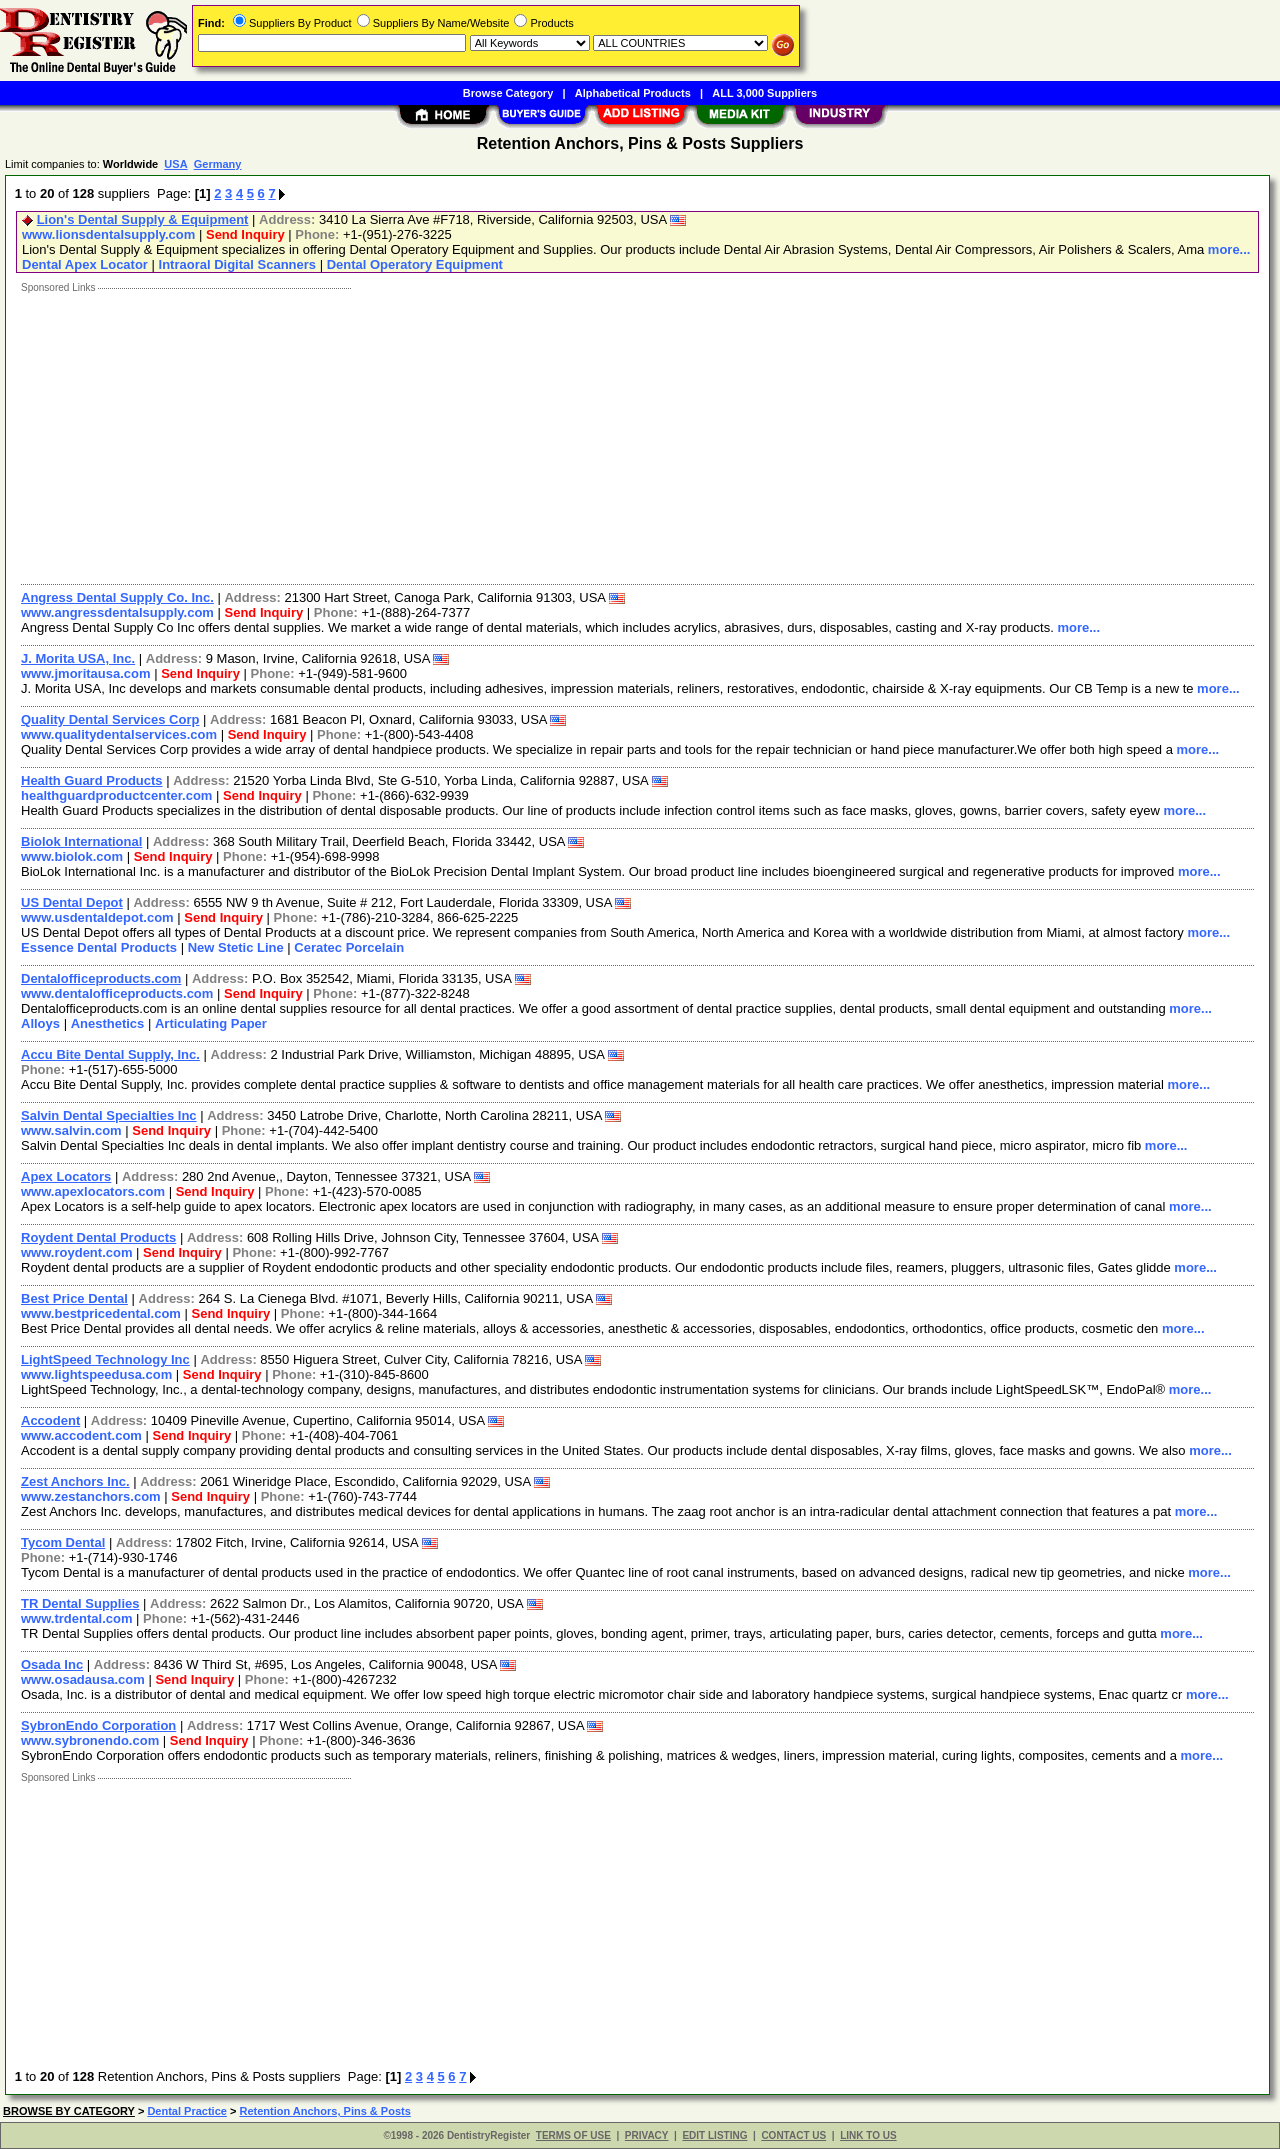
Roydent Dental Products (98, 1237)
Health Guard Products (92, 780)
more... (1229, 249)
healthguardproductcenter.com (116, 795)
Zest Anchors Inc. (75, 1481)
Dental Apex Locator (85, 264)
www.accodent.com (81, 1435)
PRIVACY (647, 2135)
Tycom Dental (63, 1542)
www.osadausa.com (83, 1679)
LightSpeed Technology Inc (105, 1359)
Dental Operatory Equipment (415, 264)
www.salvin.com (71, 1130)
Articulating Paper (211, 1023)
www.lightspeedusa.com (96, 1374)
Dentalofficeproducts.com (101, 978)
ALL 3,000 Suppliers (764, 93)
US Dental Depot (72, 902)
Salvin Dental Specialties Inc (109, 1115)
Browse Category (508, 93)
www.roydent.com (76, 1252)
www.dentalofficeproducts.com (117, 993)
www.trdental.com (76, 1618)
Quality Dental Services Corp (110, 719)
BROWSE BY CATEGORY (69, 2111)
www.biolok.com (72, 856)
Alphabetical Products (633, 93)
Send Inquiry (245, 234)
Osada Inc (52, 1664)
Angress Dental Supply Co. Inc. (117, 597)
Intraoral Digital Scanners (238, 264)
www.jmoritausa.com (86, 673)
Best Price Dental (74, 1298)
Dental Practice (186, 2111)
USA (175, 164)
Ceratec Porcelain (349, 947)
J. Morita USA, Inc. (78, 658)
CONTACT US (793, 2135)
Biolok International (81, 841)
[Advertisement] (613, 434)
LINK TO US (868, 2135)
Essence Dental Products (99, 947)
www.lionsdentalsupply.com (108, 234)
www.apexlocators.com (93, 1191)
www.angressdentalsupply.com (117, 612)
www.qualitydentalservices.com (119, 734)
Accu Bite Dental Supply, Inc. (110, 1054)
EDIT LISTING (714, 2135)
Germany (218, 164)
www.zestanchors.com (91, 1496)
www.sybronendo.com (90, 1740)
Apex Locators (66, 1176)
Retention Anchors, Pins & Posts (324, 2111)
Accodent (50, 1420)
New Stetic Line (236, 947)
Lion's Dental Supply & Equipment (143, 219)
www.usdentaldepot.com (97, 917)
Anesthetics (108, 1023)
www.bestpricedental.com (101, 1313)
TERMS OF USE (573, 2135)
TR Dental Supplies (80, 1603)
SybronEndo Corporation (98, 1725)
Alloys (40, 1023)
